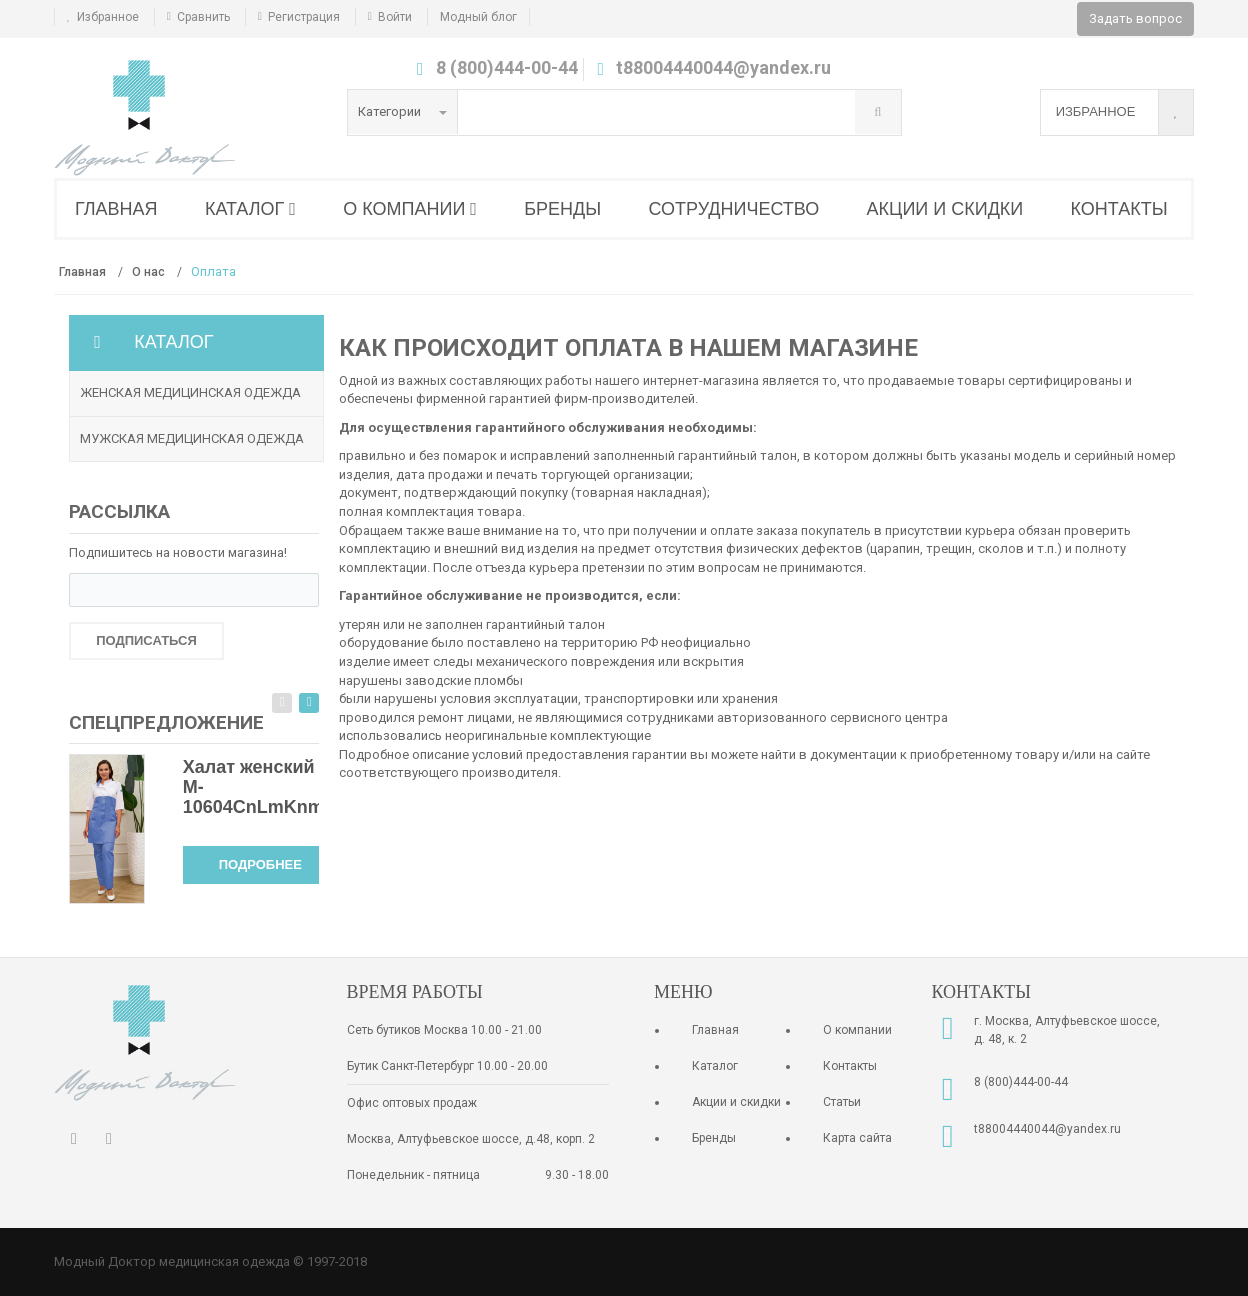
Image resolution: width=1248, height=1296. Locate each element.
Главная (715, 1030)
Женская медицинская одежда (190, 392)
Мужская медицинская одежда (192, 438)
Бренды (714, 1138)
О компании (857, 1030)
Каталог (715, 1066)
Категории (402, 111)
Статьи (842, 1102)
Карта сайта (857, 1138)
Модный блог (478, 17)
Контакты (850, 1066)
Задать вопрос (1135, 18)
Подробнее (260, 864)
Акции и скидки (736, 1102)
